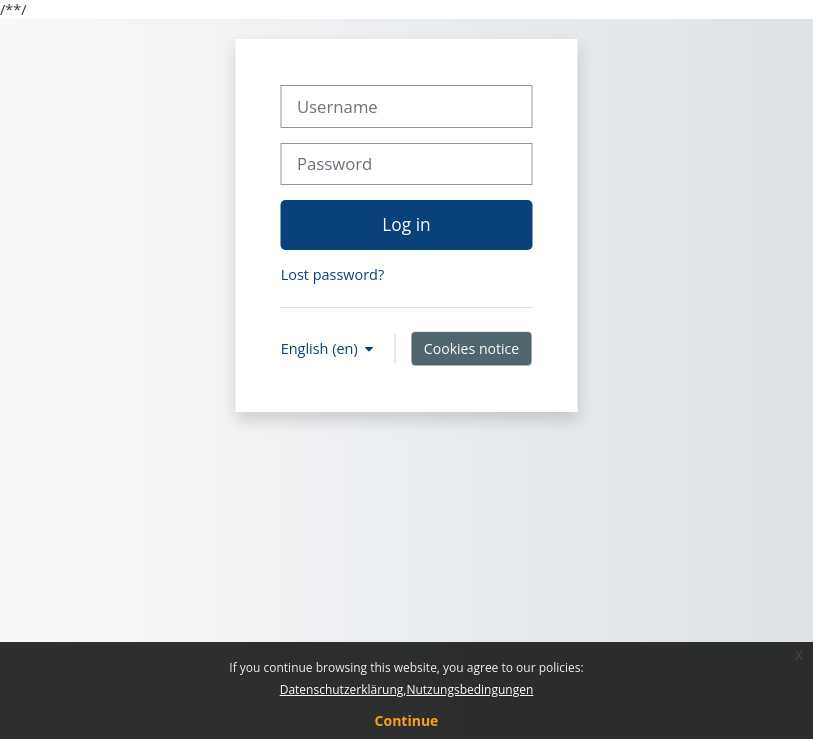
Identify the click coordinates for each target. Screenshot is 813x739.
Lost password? (332, 274)
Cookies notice (471, 348)
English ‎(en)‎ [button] (321, 348)
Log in (406, 224)
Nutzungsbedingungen (469, 689)
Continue (407, 720)
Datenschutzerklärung (342, 689)
